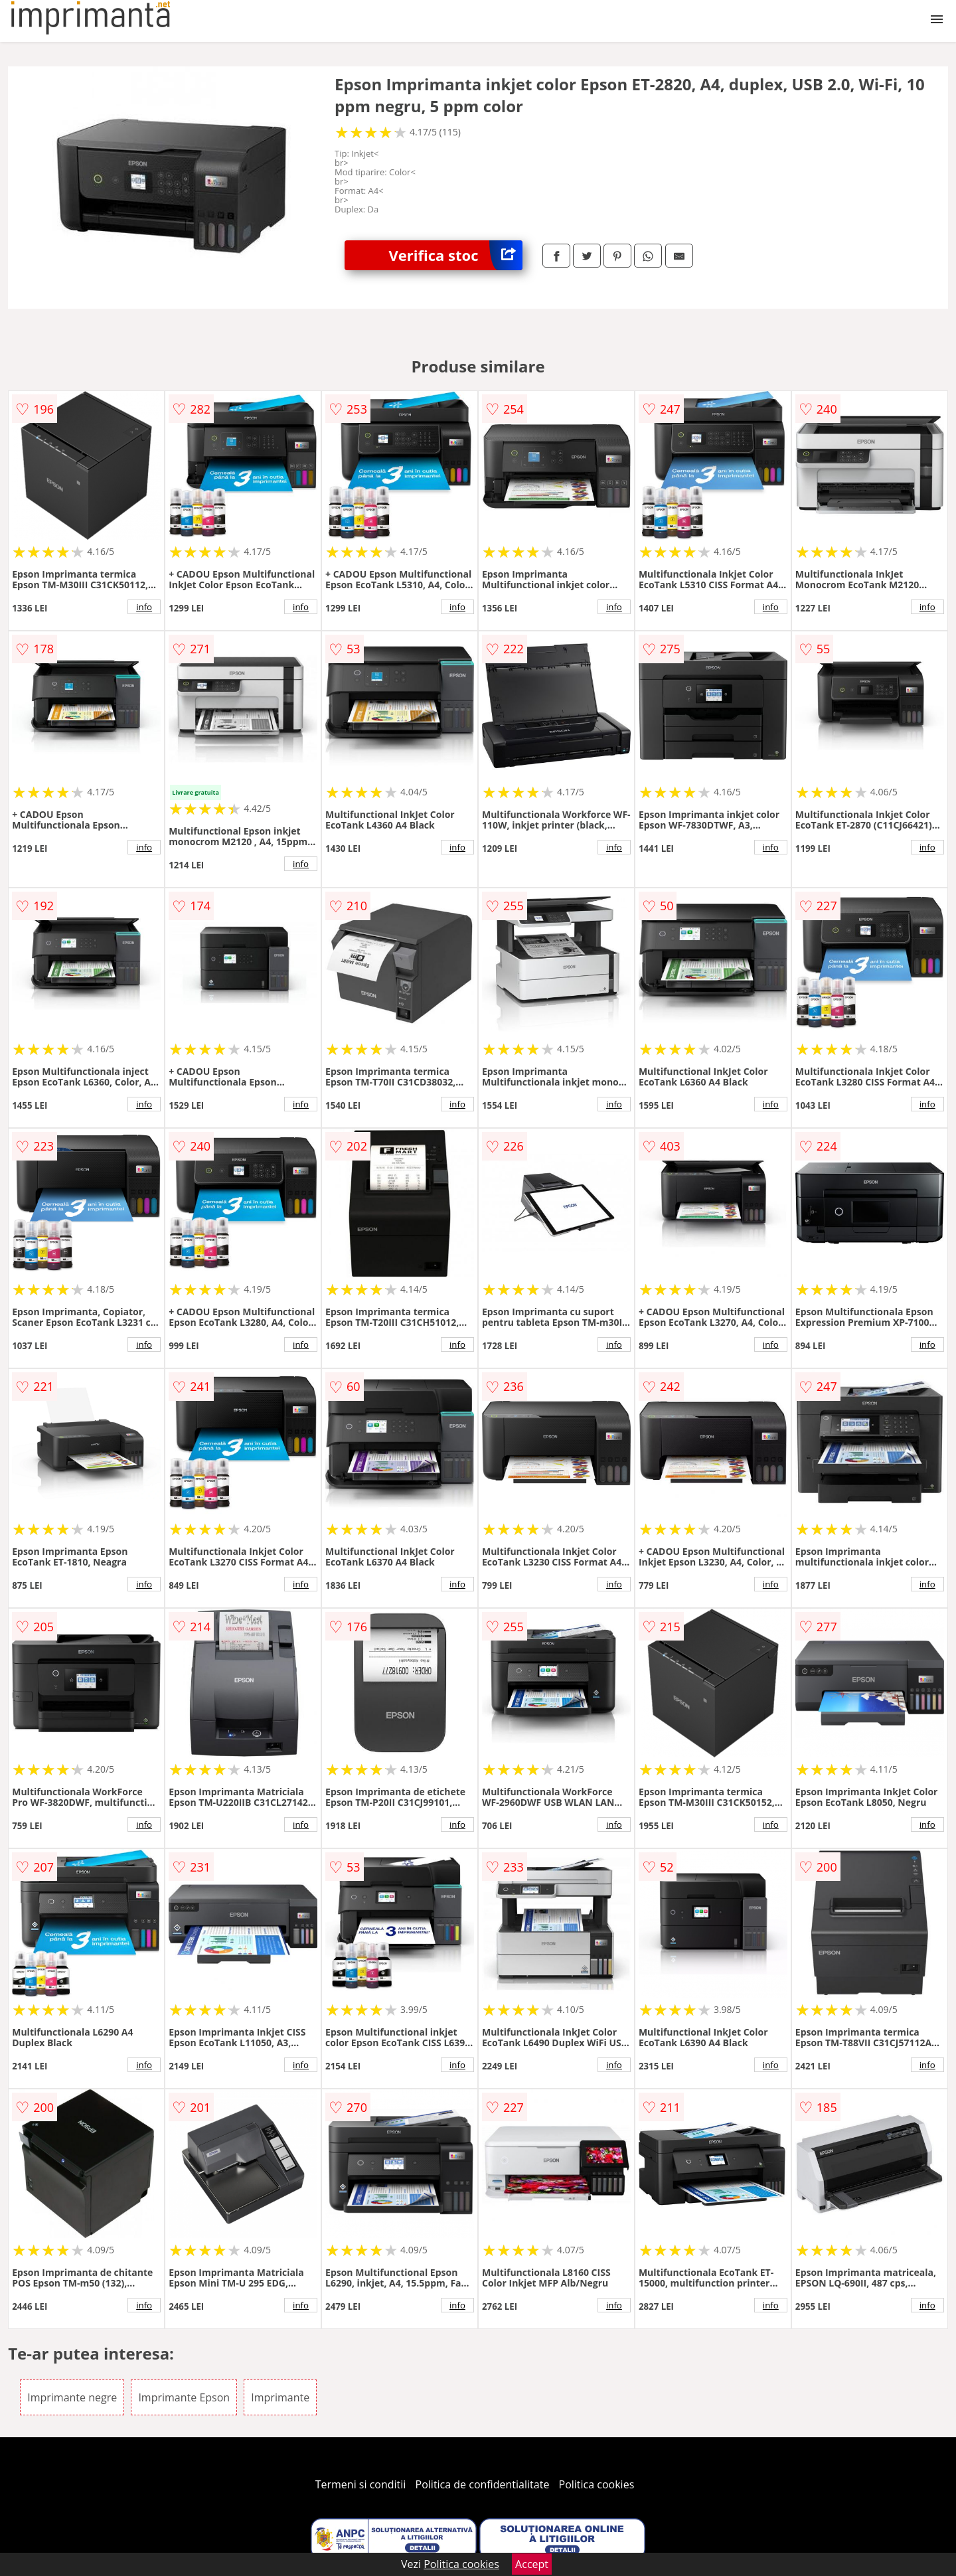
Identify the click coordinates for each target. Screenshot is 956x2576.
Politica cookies (597, 2484)
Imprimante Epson (184, 2397)
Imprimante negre (72, 2397)
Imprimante (280, 2397)
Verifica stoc (455, 255)
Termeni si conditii (360, 2484)
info (144, 607)
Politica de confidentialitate (483, 2484)
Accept (531, 2564)
